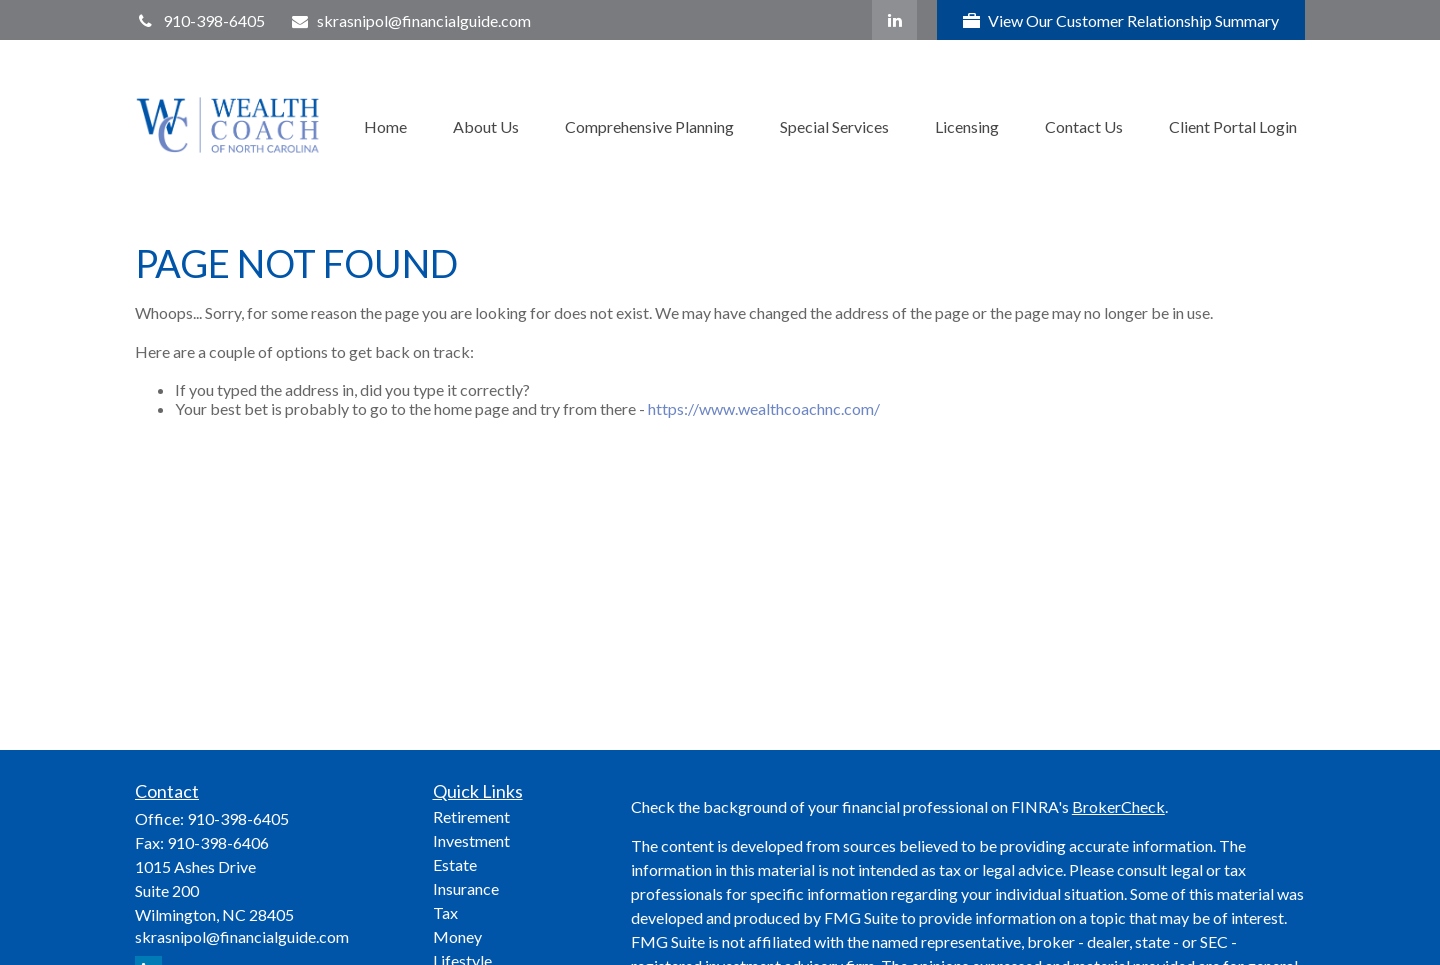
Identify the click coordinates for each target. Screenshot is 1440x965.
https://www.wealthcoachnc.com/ (764, 408)
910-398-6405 (200, 20)
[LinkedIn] (894, 20)
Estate (455, 864)
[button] (385, 124)
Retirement (471, 816)
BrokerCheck (1118, 806)
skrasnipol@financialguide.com (411, 20)
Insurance (466, 888)
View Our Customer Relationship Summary (1121, 20)
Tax (445, 912)
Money (457, 936)
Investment (471, 840)
